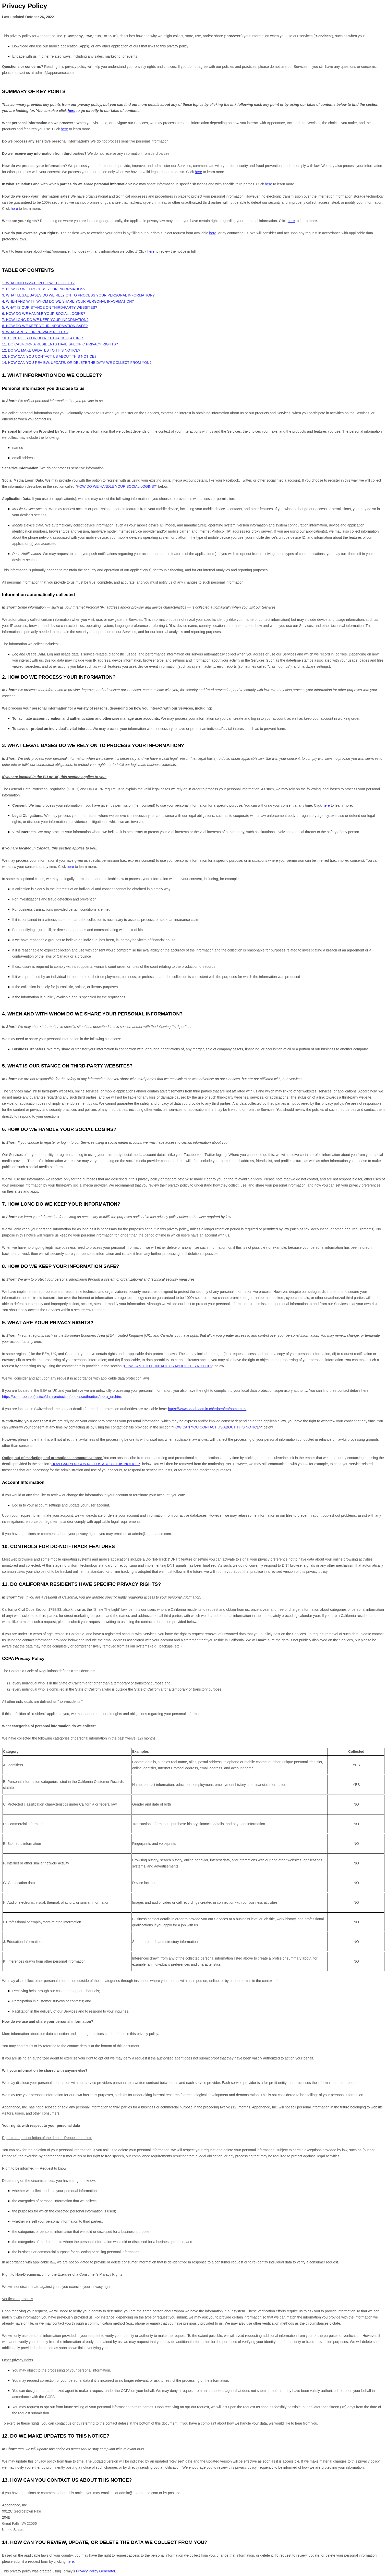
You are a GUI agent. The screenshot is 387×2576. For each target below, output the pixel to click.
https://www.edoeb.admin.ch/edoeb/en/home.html (207, 1409)
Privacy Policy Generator (95, 2571)
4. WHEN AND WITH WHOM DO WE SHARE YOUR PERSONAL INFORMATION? (68, 301)
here (70, 2561)
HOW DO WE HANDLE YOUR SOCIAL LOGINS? (116, 486)
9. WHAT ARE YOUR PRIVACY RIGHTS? (35, 332)
